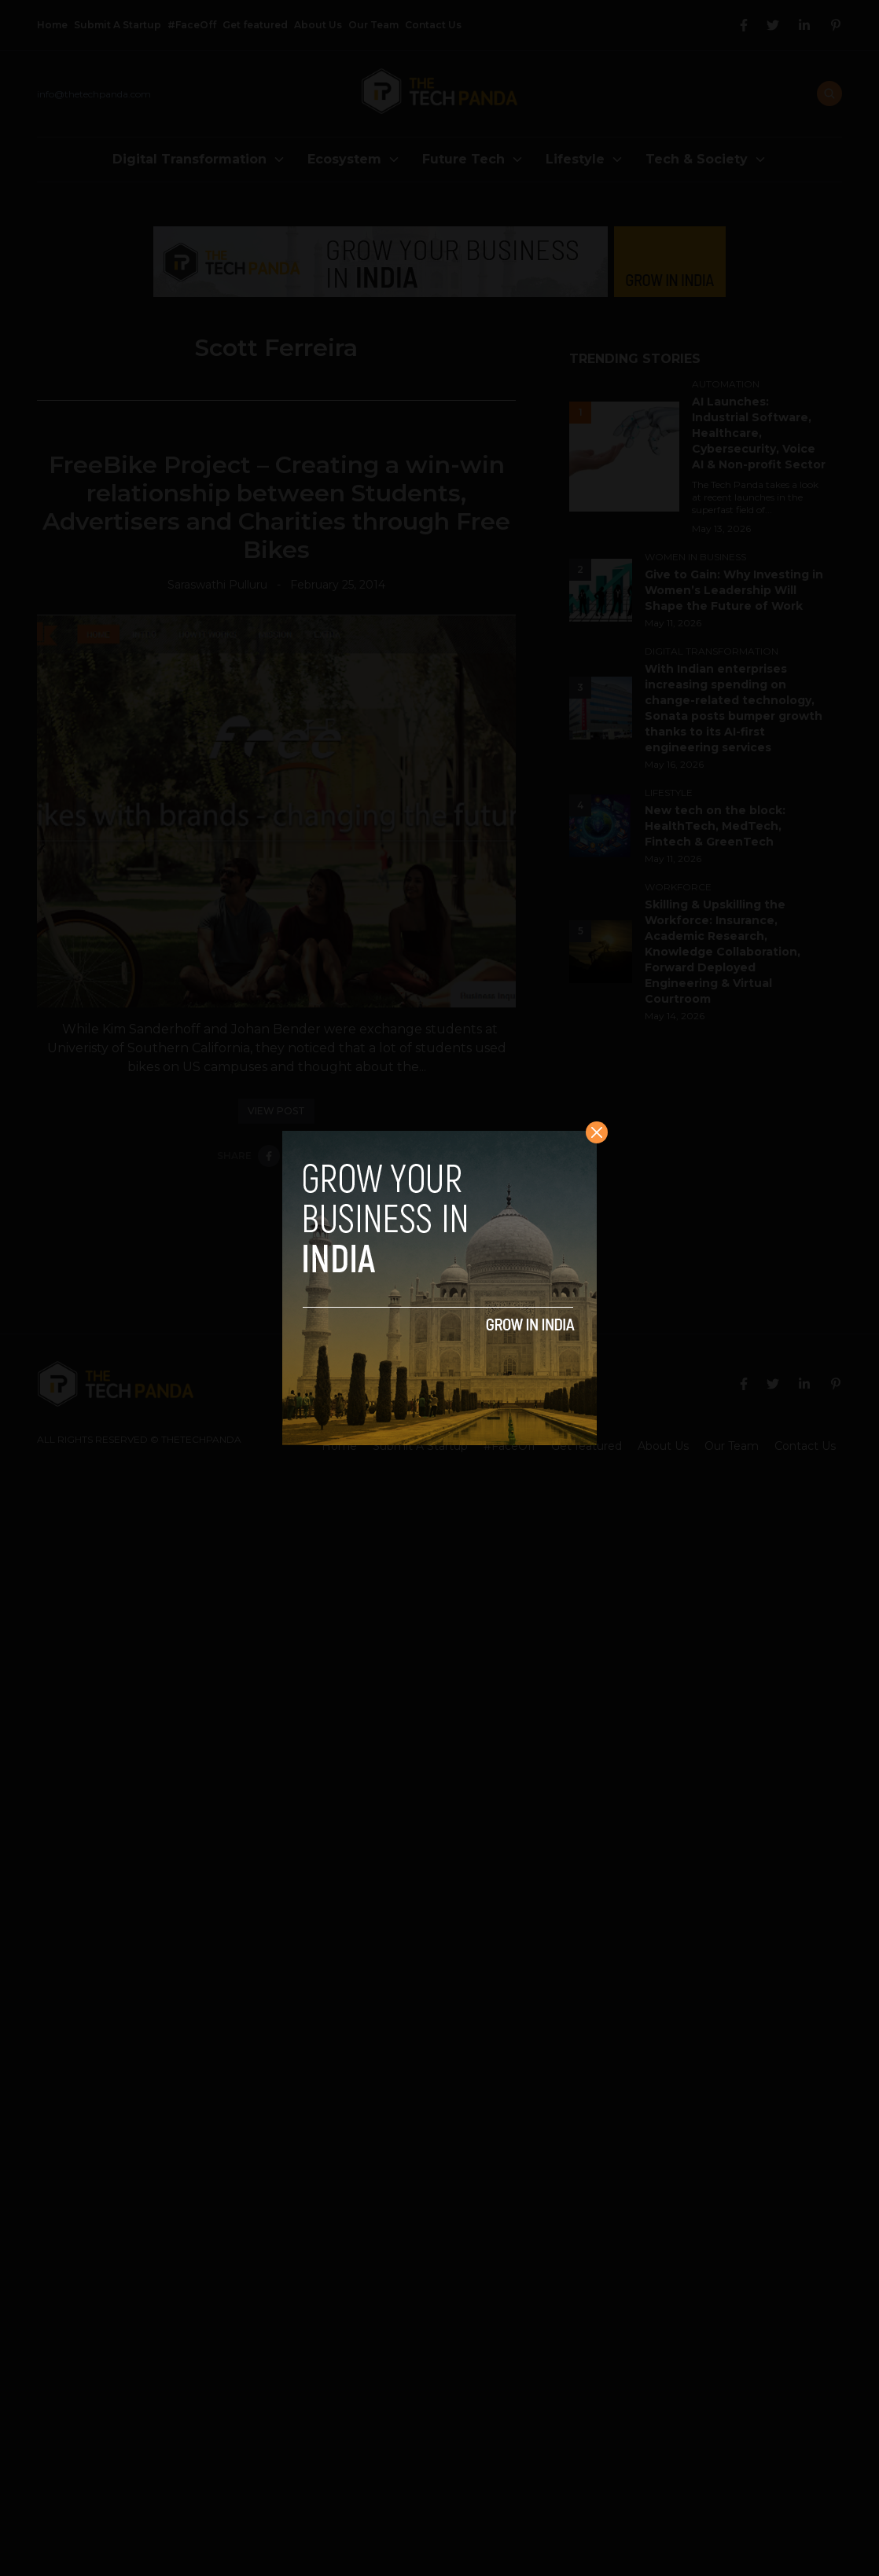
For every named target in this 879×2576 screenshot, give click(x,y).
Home (52, 25)
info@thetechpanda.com (94, 94)
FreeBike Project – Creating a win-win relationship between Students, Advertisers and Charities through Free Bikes (276, 507)
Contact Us (433, 25)
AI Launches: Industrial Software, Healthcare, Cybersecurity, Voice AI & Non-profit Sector (759, 433)
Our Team (373, 25)
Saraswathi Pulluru (217, 585)
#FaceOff (191, 25)
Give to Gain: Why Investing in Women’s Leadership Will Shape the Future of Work (734, 590)
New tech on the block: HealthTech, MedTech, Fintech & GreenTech (715, 826)
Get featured (255, 25)
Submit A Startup (117, 25)
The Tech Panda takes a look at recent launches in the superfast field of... (755, 497)
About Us (318, 25)
